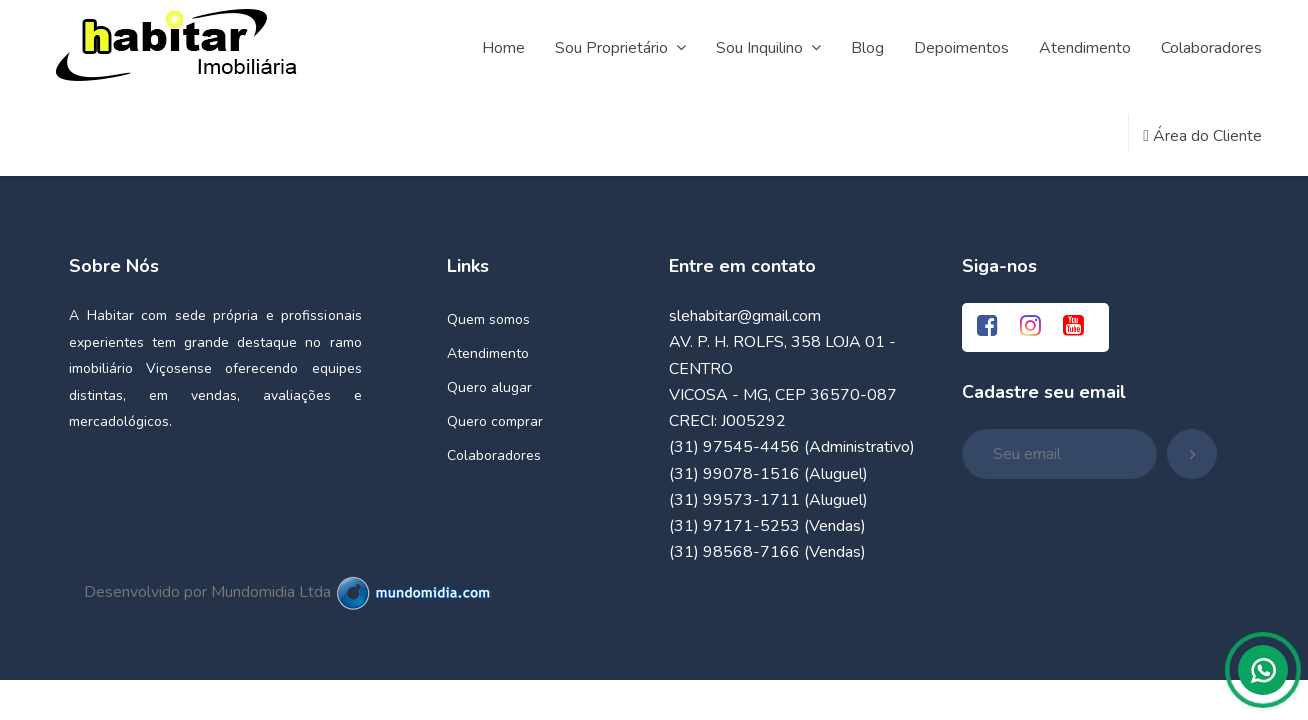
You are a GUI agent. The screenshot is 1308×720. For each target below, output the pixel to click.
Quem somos (488, 319)
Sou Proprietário (620, 48)
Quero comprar (495, 421)
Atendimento (488, 353)
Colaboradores (494, 455)
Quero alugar (489, 387)
